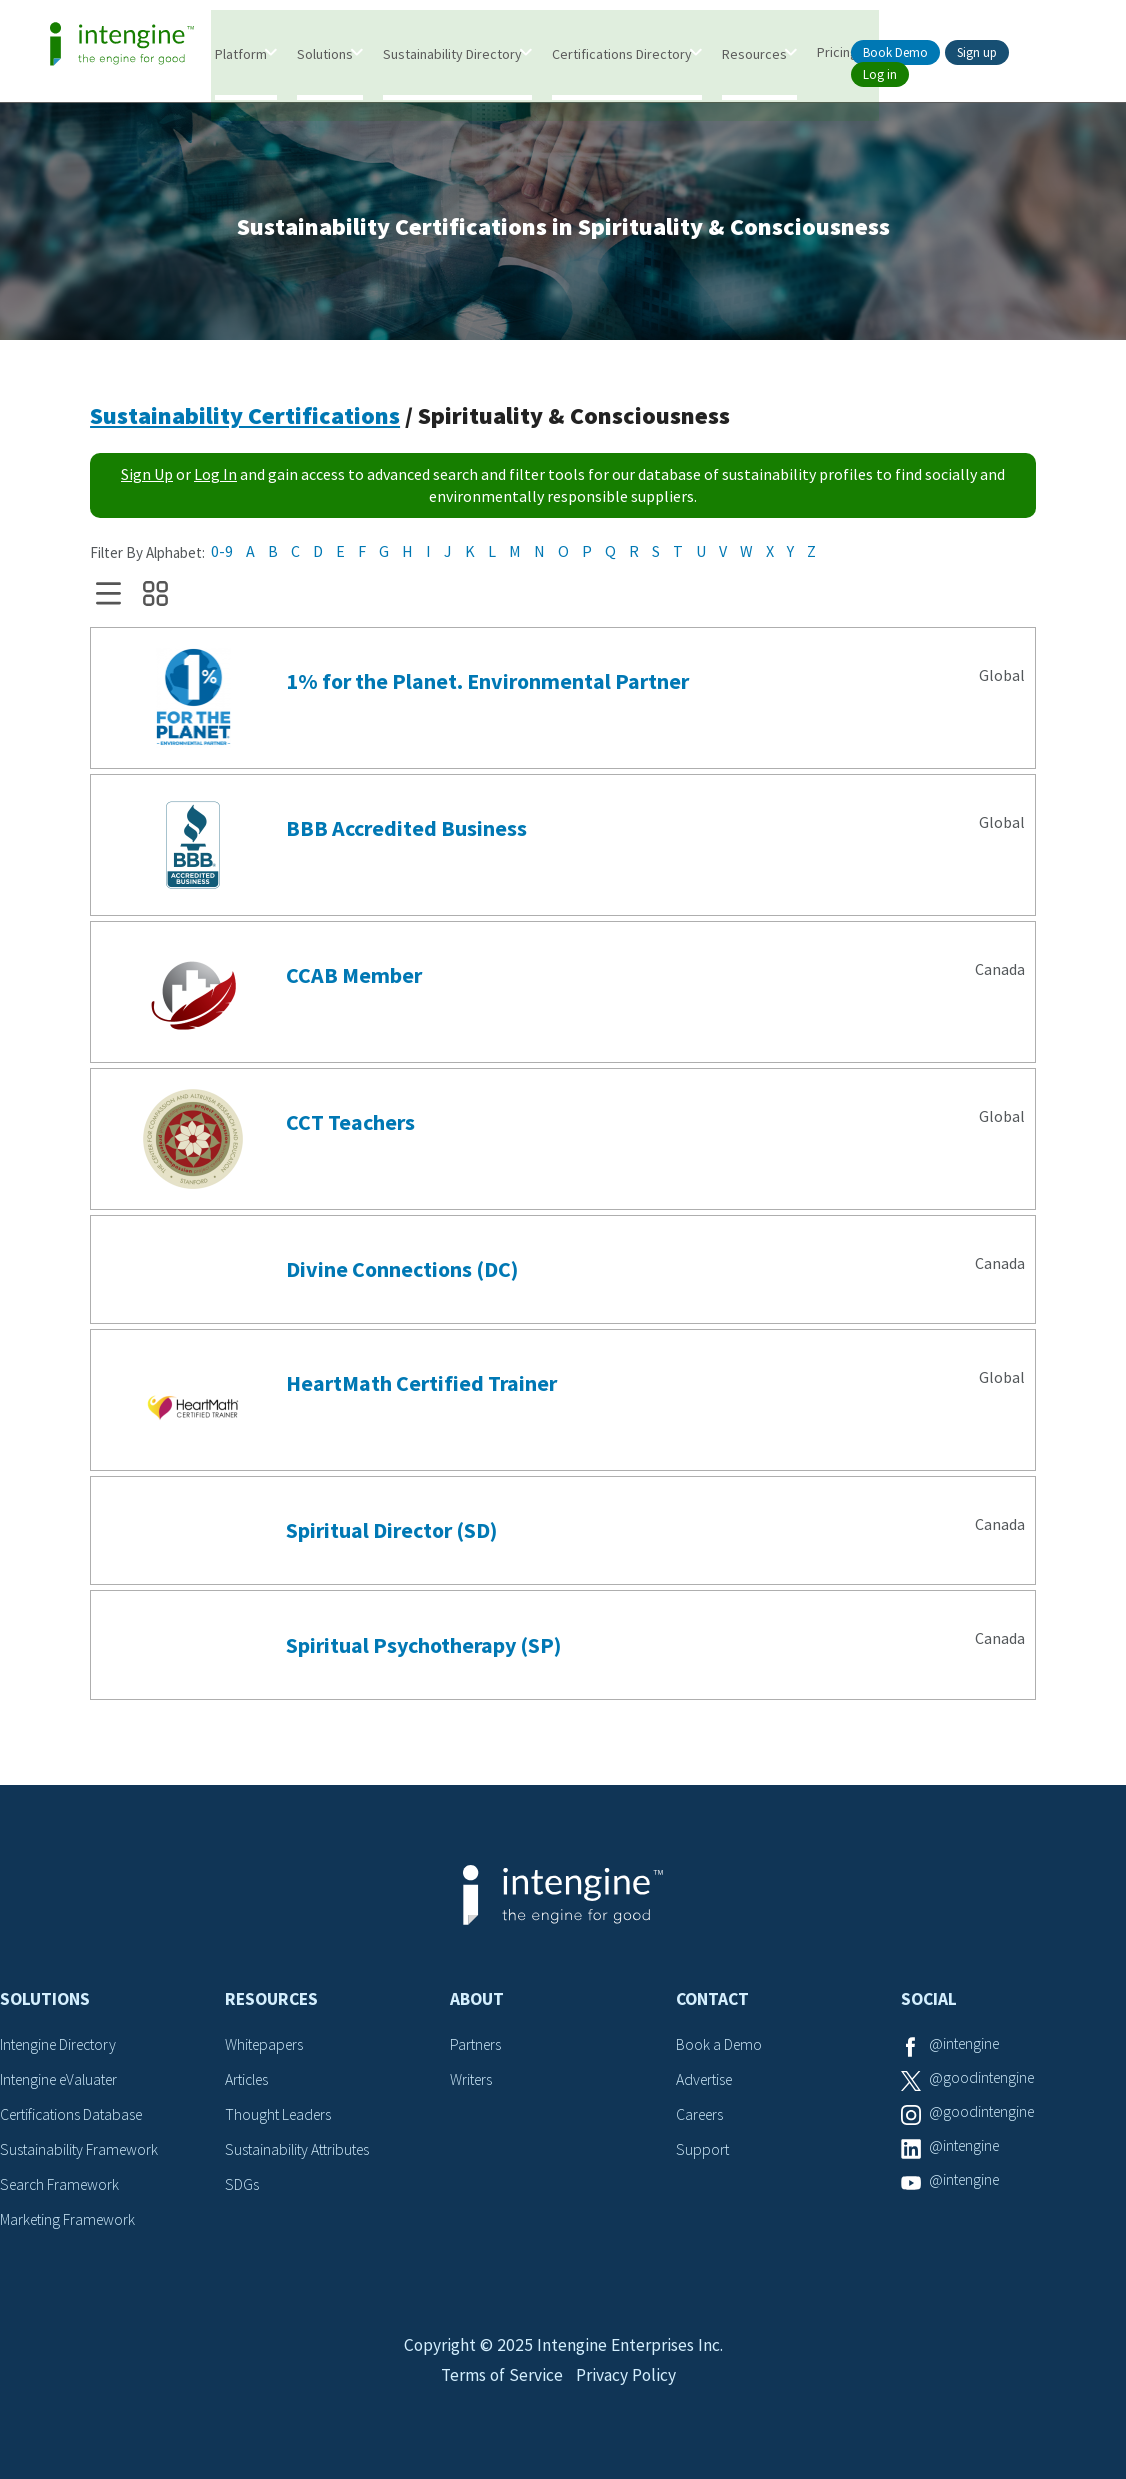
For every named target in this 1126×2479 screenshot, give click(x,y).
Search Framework (62, 2186)
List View (108, 597)
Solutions (326, 53)
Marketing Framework (70, 2220)
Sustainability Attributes (301, 2151)
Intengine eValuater (64, 2083)
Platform (242, 53)
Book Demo (895, 52)
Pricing (838, 51)
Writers (472, 2083)
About (477, 2003)
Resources (755, 53)
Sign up (977, 52)
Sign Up (147, 478)
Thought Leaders (280, 2117)
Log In (215, 478)
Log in (880, 74)
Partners (477, 2048)
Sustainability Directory (453, 53)
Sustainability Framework (81, 2151)
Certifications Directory (623, 53)
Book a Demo (720, 2048)
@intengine (966, 2048)
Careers (701, 2117)
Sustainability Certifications (245, 419)
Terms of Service (500, 2386)
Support (703, 2151)
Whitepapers (266, 2048)
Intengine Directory (62, 2048)
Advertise (706, 2083)
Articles (249, 2083)
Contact (712, 2003)
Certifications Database (75, 2117)
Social (929, 2003)
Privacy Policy (627, 2386)
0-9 (222, 555)
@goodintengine (984, 2083)
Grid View (155, 597)
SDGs (242, 2186)
